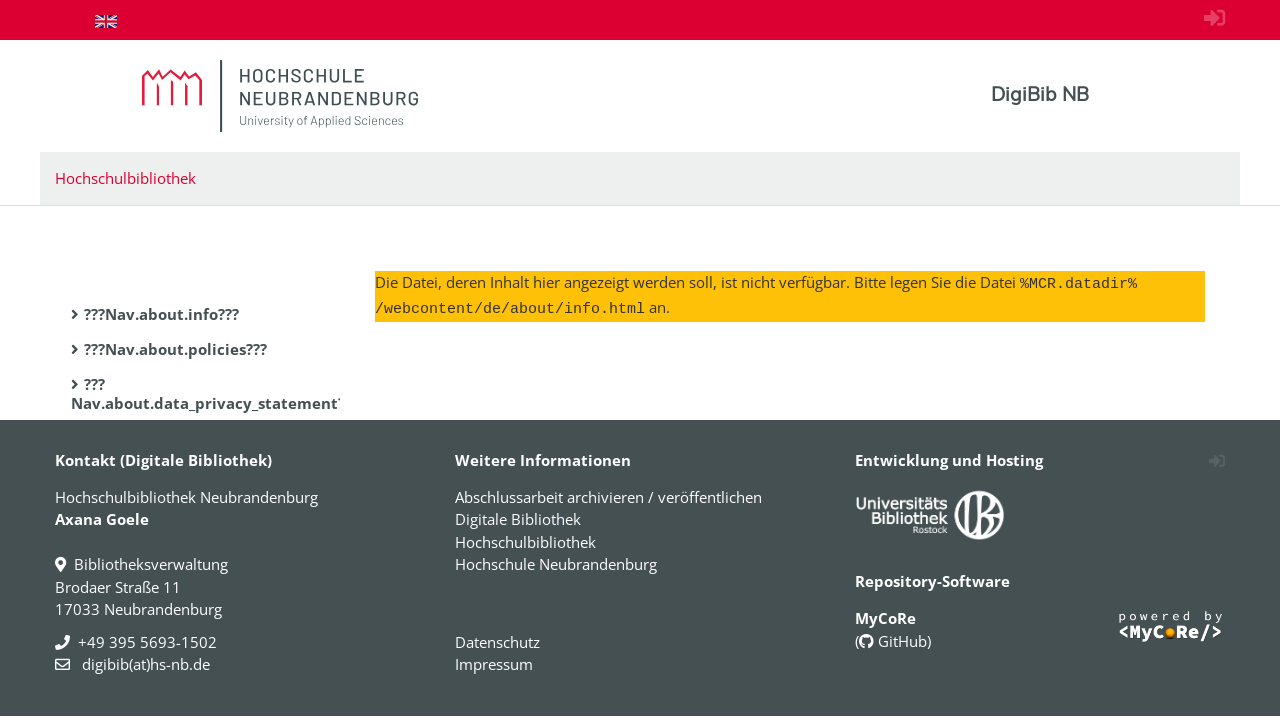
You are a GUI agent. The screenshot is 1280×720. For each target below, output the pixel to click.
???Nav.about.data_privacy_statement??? (215, 393)
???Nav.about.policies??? (175, 349)
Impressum (494, 664)
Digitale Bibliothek (518, 519)
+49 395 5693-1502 (147, 642)
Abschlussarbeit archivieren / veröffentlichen (608, 497)
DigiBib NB (1040, 94)
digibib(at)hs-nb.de (144, 664)
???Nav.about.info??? (161, 314)
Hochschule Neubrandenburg (556, 564)
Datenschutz (497, 642)
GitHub (893, 641)
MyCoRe (885, 618)
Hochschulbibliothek (125, 178)
